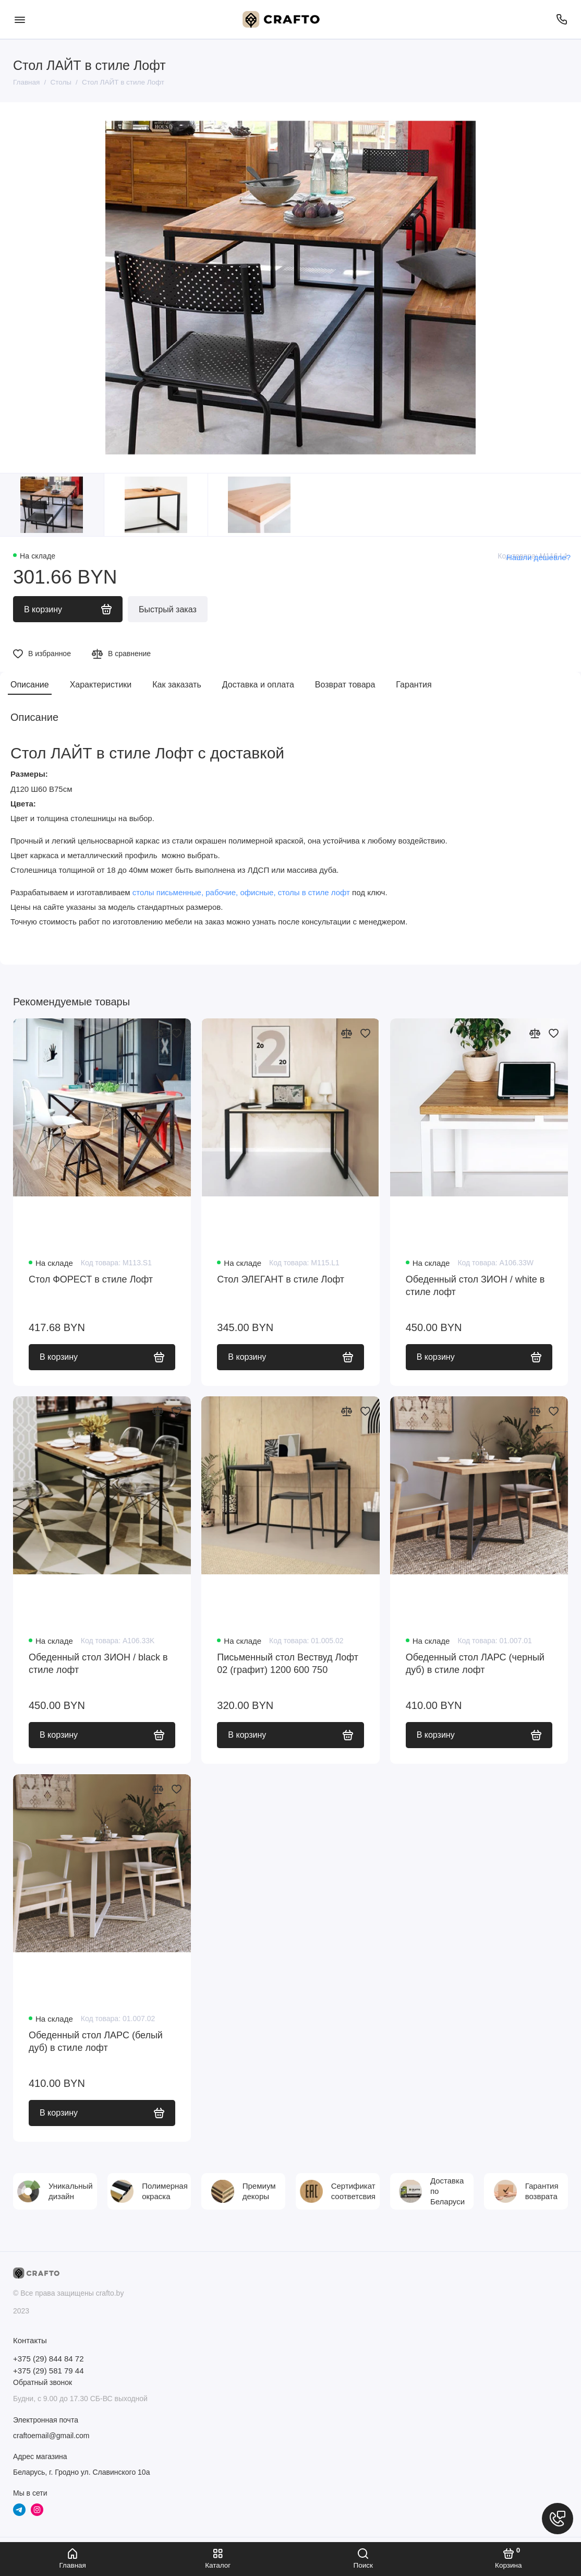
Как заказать (176, 684)
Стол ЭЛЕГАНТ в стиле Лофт (280, 1279)
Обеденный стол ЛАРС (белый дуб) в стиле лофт (96, 2041)
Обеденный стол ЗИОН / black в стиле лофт (98, 1663)
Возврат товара (345, 684)
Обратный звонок (42, 2382)
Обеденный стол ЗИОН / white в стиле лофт (475, 1285)
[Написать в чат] (557, 2518)
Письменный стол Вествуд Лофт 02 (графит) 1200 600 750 (287, 1663)
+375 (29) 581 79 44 (48, 2370)
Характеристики (101, 684)
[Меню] (19, 19)
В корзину (102, 1357)
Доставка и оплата (258, 684)
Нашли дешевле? (538, 557)
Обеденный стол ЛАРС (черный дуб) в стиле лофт (475, 1663)
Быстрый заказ (168, 609)
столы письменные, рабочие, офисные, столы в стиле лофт (241, 892)
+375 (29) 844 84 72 (48, 2358)
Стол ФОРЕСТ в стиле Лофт (91, 1279)
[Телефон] (561, 19)
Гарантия (413, 684)
